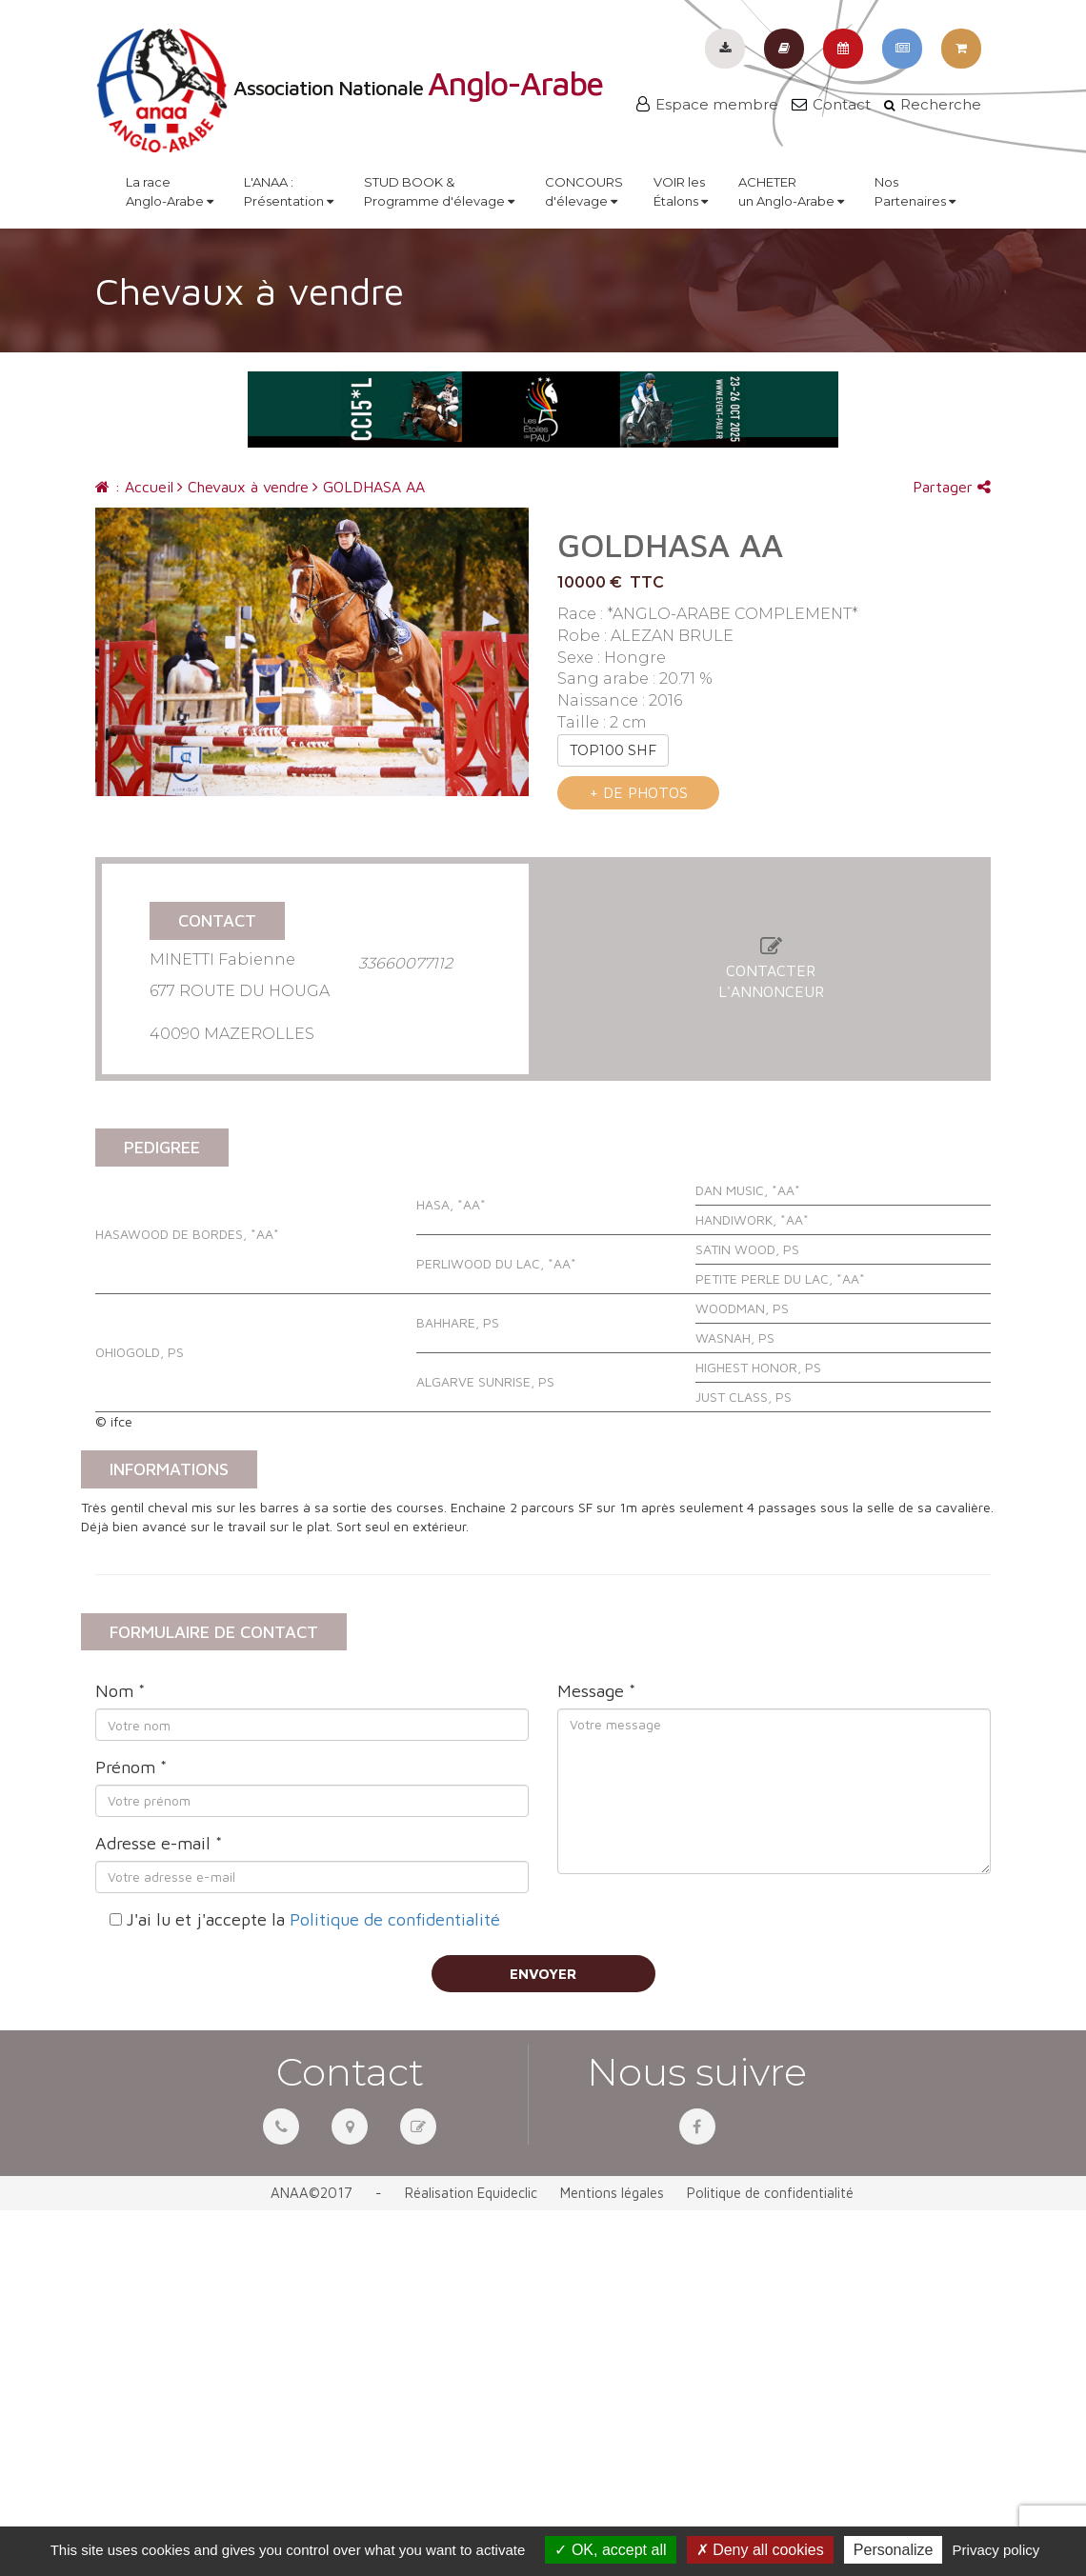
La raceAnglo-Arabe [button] (169, 191)
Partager (952, 486)
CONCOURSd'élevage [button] (584, 191)
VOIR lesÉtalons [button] (681, 191)
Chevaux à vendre (243, 486)
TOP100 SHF (613, 750)
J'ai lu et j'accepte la (313, 1919)
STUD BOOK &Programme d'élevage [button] (439, 191)
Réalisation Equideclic (471, 2193)
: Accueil (134, 486)
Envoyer (543, 1974)
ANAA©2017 (311, 2193)
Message (596, 1691)
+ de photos (639, 792)
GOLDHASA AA (368, 486)
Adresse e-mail (158, 1843)
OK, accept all (610, 2550)
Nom (120, 1691)
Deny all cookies (760, 2550)
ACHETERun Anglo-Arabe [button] (791, 191)
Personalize (894, 2550)
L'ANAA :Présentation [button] (288, 191)
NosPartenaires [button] (915, 191)
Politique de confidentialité (395, 1919)
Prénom (131, 1767)
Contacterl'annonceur (771, 970)
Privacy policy (996, 2550)
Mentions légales (612, 2193)
